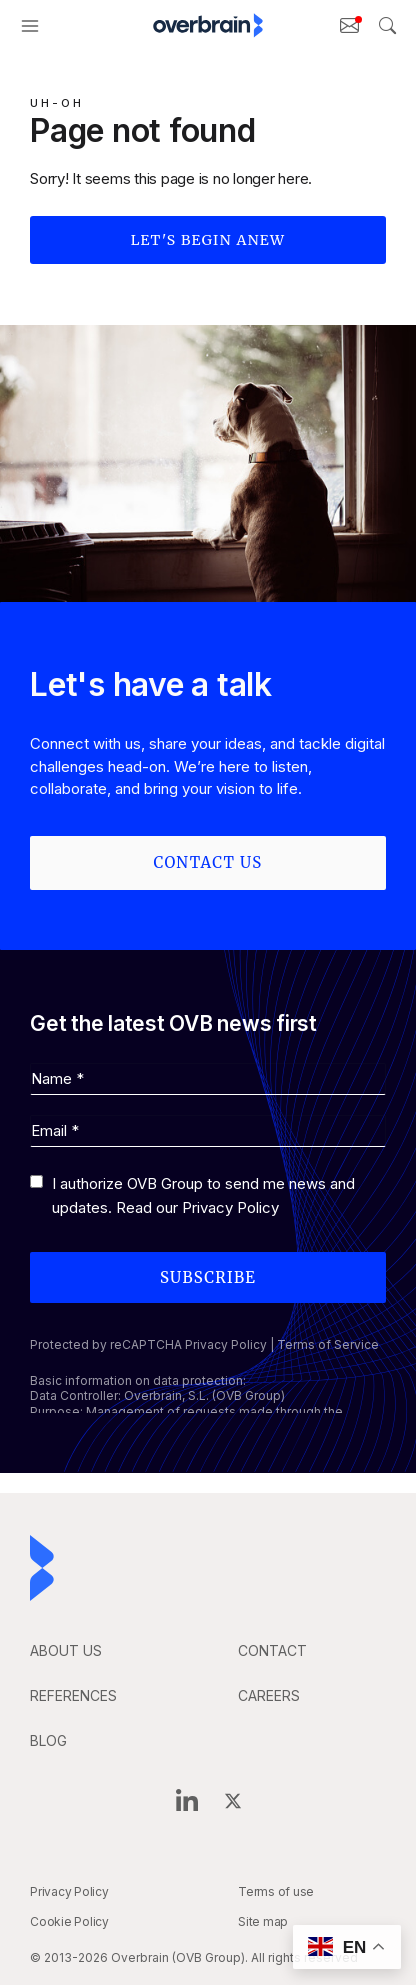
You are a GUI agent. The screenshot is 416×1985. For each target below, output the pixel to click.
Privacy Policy (230, 1207)
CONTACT (272, 1650)
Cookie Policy (69, 1921)
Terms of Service (328, 1344)
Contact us (208, 862)
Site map (263, 1921)
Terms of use (276, 1891)
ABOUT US (66, 1650)
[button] (30, 26)
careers (269, 1695)
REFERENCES (73, 1695)
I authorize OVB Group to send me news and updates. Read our (203, 1195)
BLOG (48, 1740)
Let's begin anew (208, 240)
